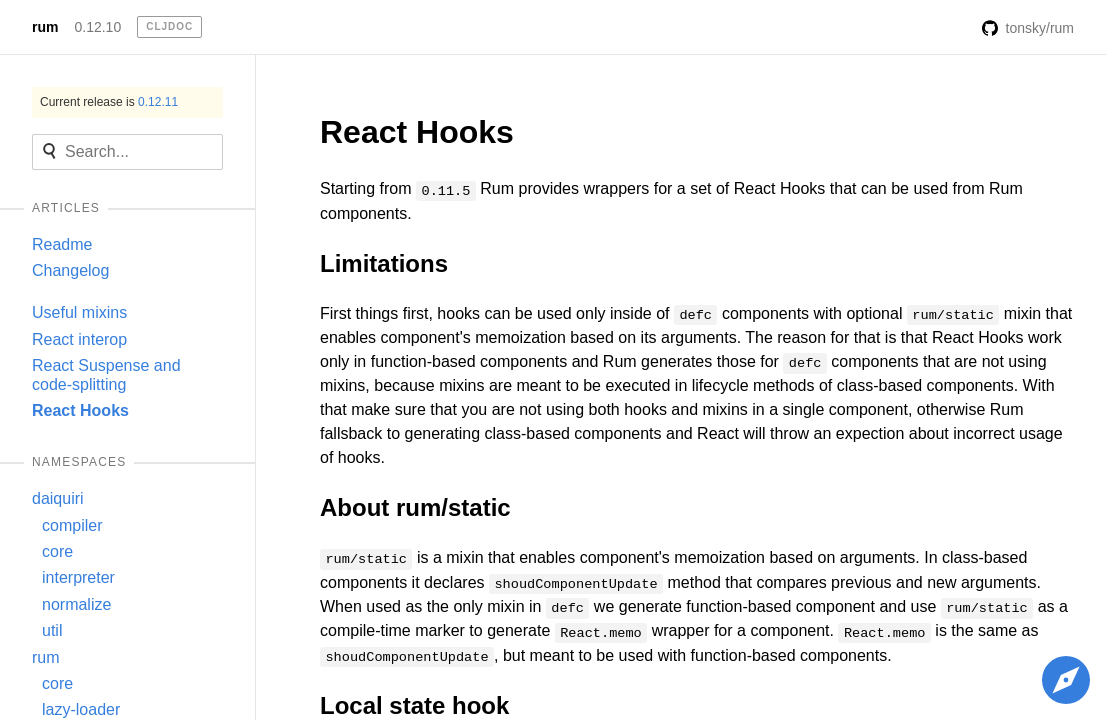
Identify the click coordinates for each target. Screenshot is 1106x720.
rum (45, 27)
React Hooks (80, 410)
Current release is (109, 102)
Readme (62, 244)
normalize (76, 604)
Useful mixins (79, 312)
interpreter (78, 577)
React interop (79, 339)
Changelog (70, 270)
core (57, 551)
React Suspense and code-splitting (106, 374)
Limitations (384, 263)
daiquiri (58, 498)
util (52, 630)
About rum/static (415, 507)
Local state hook (414, 705)
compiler (72, 525)
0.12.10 (97, 27)
